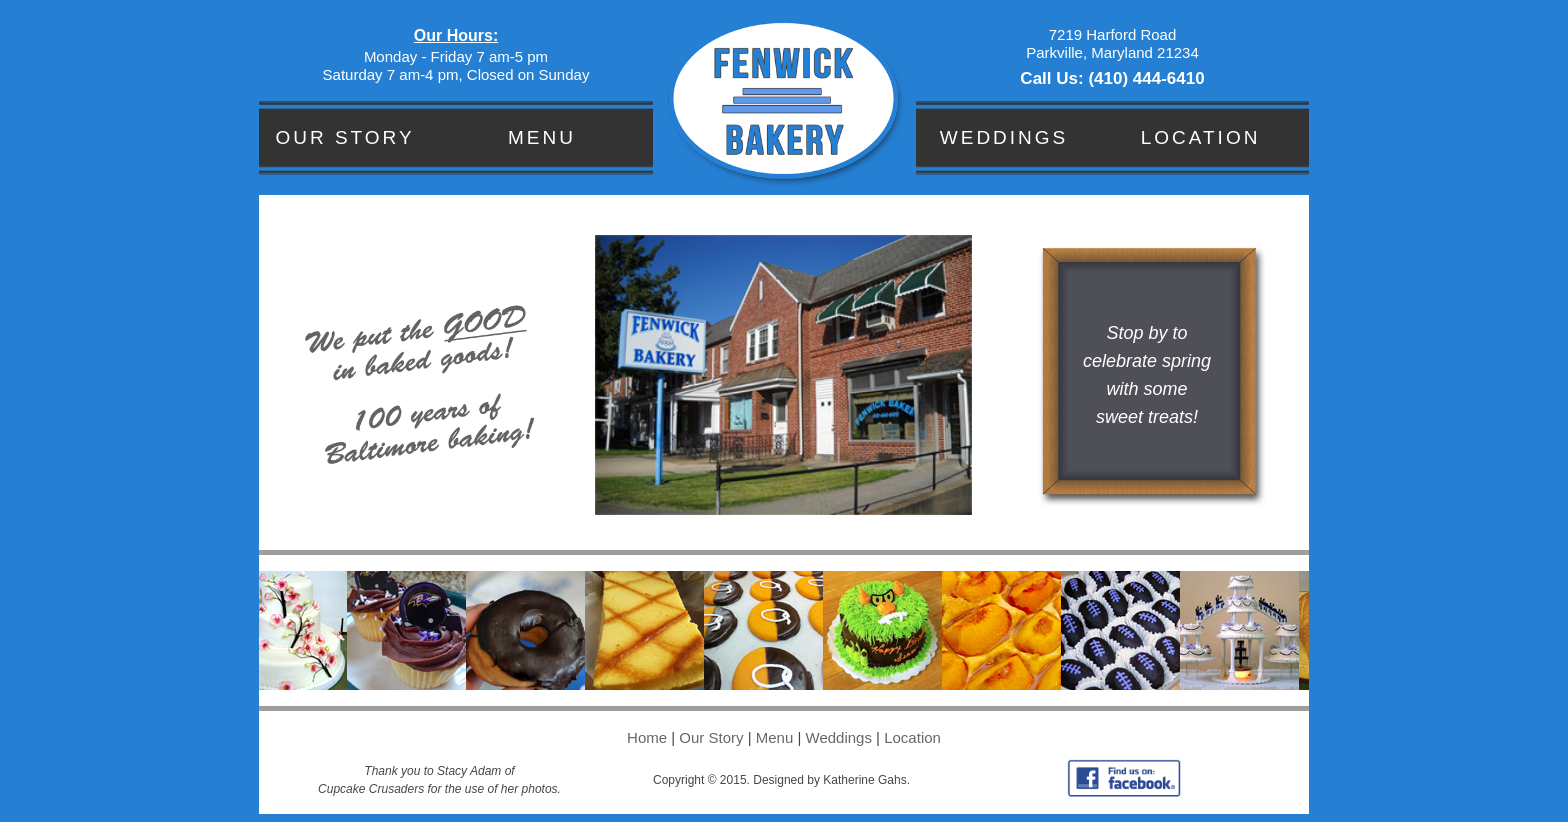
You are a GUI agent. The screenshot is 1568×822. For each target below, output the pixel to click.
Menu (542, 137)
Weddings (1004, 137)
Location (1201, 137)
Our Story (344, 137)
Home (647, 737)
